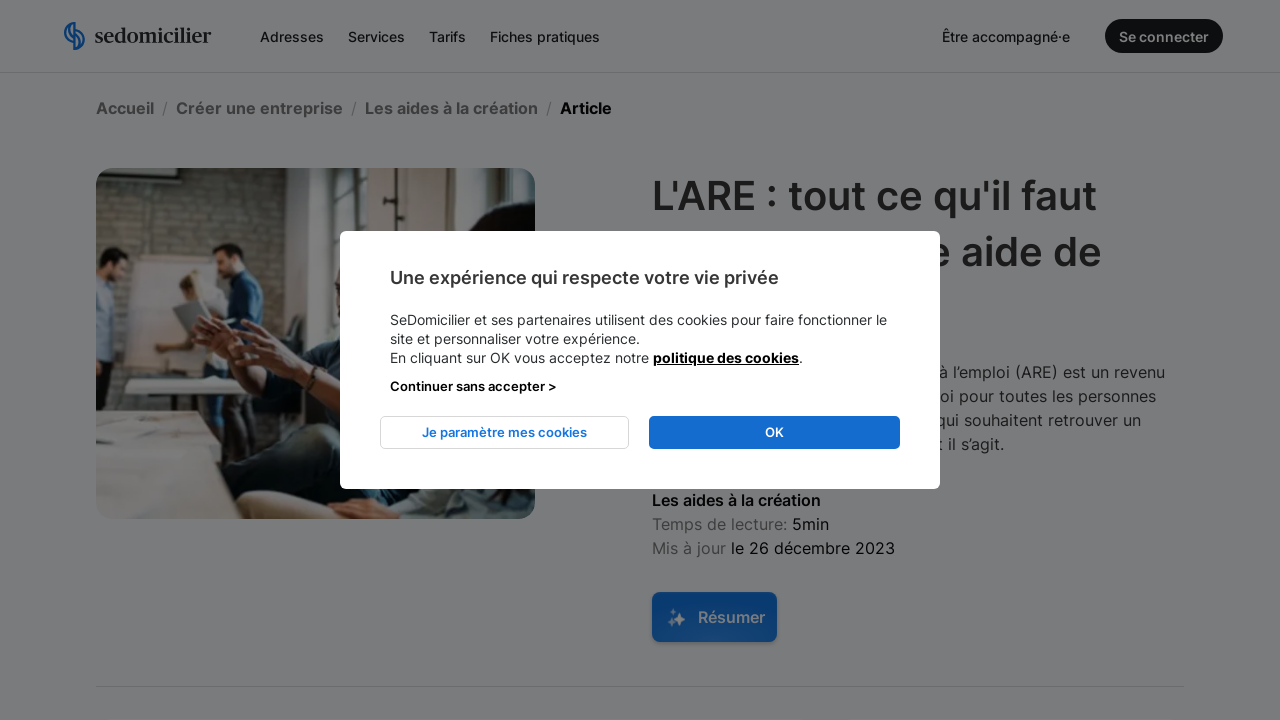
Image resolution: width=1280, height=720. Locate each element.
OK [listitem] (774, 432)
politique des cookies (726, 357)
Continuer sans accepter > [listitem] (473, 386)
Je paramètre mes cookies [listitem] (504, 432)
